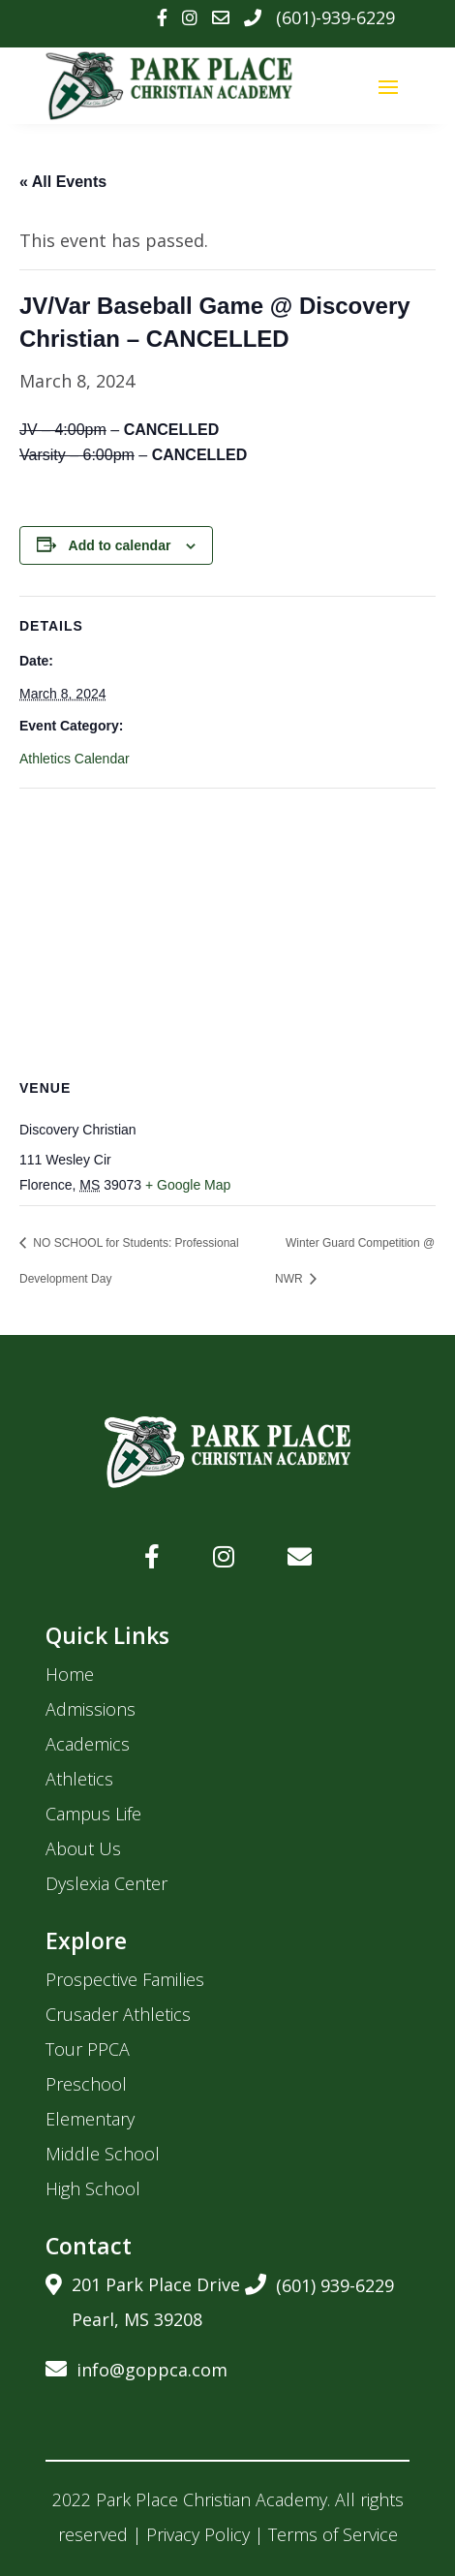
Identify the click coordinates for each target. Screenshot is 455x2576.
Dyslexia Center (106, 1883)
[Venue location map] (227, 928)
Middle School (103, 2153)
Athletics (79, 1778)
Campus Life (93, 1813)
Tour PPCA (88, 2049)
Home (70, 1674)
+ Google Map (187, 1185)
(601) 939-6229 (319, 2282)
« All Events (62, 181)
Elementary (90, 2118)
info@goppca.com (137, 2366)
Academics (88, 1743)
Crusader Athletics (118, 2014)
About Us (83, 1848)
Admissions (91, 1709)
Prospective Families (125, 1979)
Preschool (86, 2083)
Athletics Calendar (74, 758)
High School (93, 2188)
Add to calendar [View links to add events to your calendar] (120, 545)
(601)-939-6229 (335, 17)
